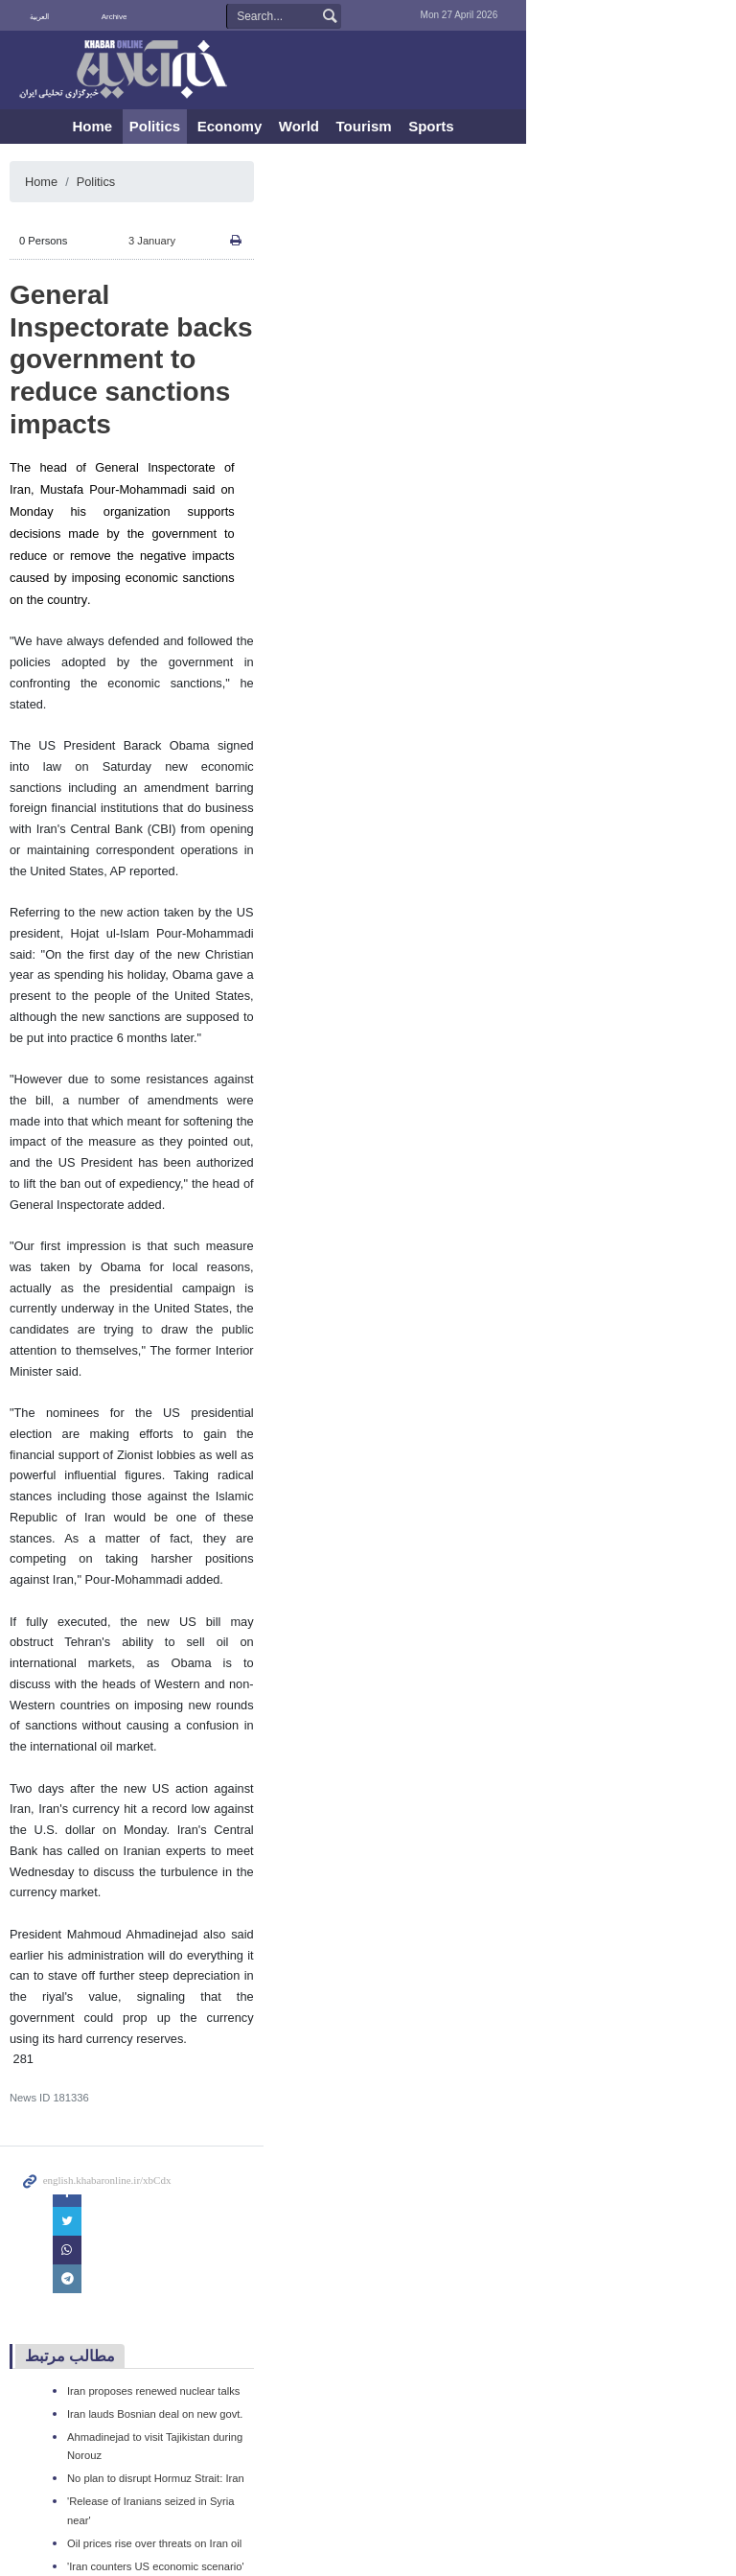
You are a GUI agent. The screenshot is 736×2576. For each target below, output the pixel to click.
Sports (537, 126)
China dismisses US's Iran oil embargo (182, 2377)
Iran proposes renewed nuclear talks (176, 1964)
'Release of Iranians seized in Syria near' (187, 2057)
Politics (259, 126)
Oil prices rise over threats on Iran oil (177, 2080)
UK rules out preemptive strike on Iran (180, 2289)
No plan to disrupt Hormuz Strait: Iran (178, 2034)
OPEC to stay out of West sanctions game (190, 2400)
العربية (62, 16)
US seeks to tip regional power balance (183, 2243)
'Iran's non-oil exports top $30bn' (167, 2219)
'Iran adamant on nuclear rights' (165, 2312)
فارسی (95, 16)
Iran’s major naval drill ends (155, 2173)
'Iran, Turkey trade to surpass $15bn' (177, 2266)
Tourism (468, 126)
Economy (334, 126)
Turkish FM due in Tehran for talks (171, 2150)
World (403, 126)
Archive (165, 16)
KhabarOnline (138, 71)
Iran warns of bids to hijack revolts (171, 2196)
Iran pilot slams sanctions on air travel (179, 2127)
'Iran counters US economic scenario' (178, 2104)
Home (197, 126)
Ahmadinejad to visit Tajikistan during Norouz (196, 2011)
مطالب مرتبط (93, 1930)
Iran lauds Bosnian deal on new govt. (177, 1988)
